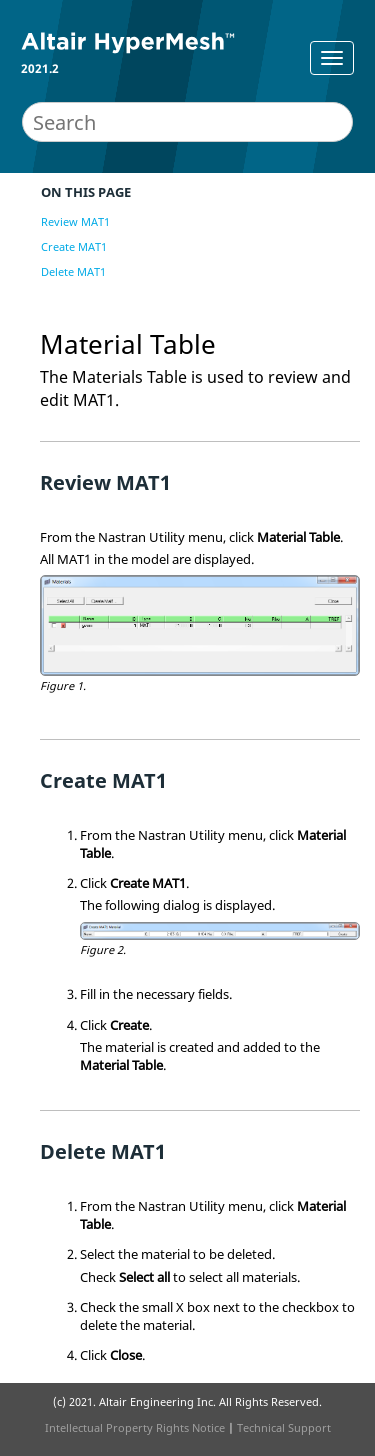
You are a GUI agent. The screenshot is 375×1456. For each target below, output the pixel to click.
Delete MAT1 (73, 271)
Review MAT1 (75, 221)
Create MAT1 (74, 246)
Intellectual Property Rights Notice (135, 1427)
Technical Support (284, 1427)
